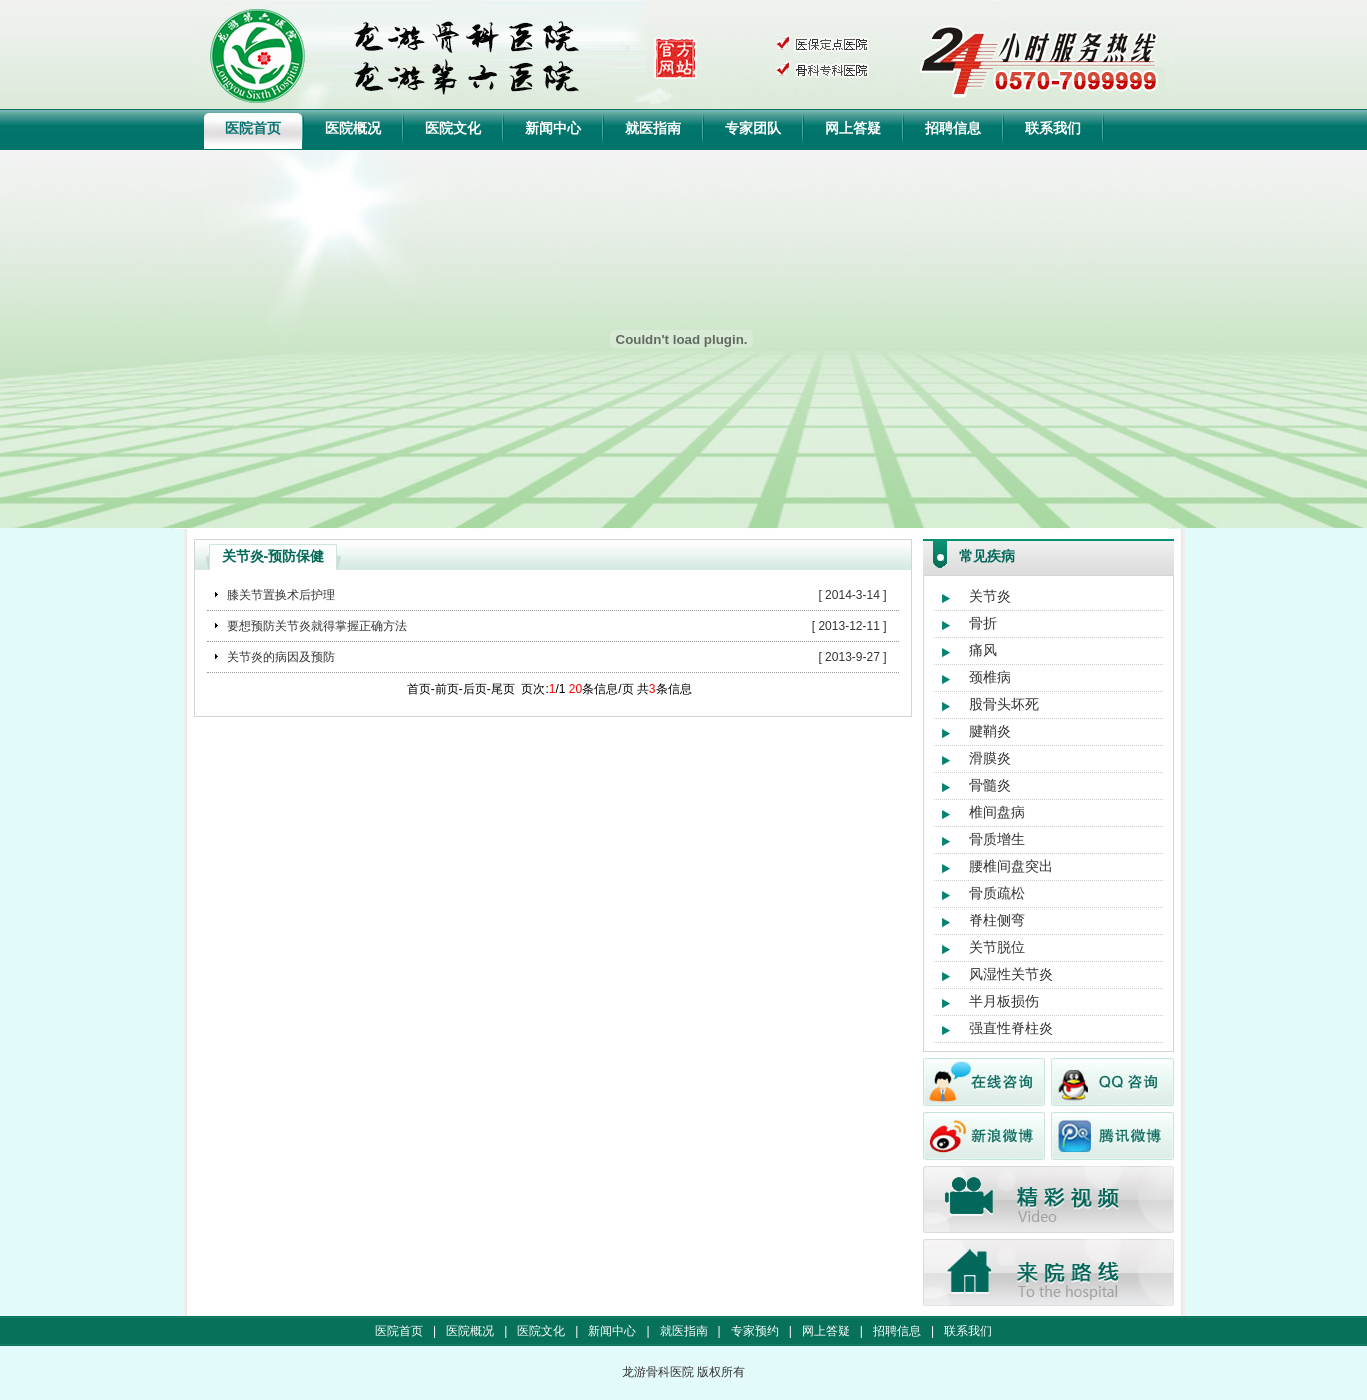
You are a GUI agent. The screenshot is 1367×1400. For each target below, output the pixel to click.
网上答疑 (853, 128)
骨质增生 (997, 839)
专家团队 (753, 128)
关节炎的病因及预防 (281, 657)
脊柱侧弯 (997, 920)
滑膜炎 (990, 758)
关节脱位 (997, 947)
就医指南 (653, 128)
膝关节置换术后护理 (281, 595)
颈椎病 (990, 677)
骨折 (983, 623)
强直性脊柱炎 (1011, 1028)
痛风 (983, 650)
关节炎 (990, 596)
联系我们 (1053, 128)
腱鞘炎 (990, 731)
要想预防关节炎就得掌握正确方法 (317, 626)
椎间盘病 (997, 812)
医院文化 (453, 128)
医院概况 (353, 128)
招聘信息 (953, 128)
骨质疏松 (997, 893)
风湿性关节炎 (1011, 974)
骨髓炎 (990, 785)
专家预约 (755, 1331)
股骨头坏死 (1004, 704)
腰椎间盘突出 (1011, 866)
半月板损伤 (1004, 1001)
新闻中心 (553, 128)
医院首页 (253, 128)
